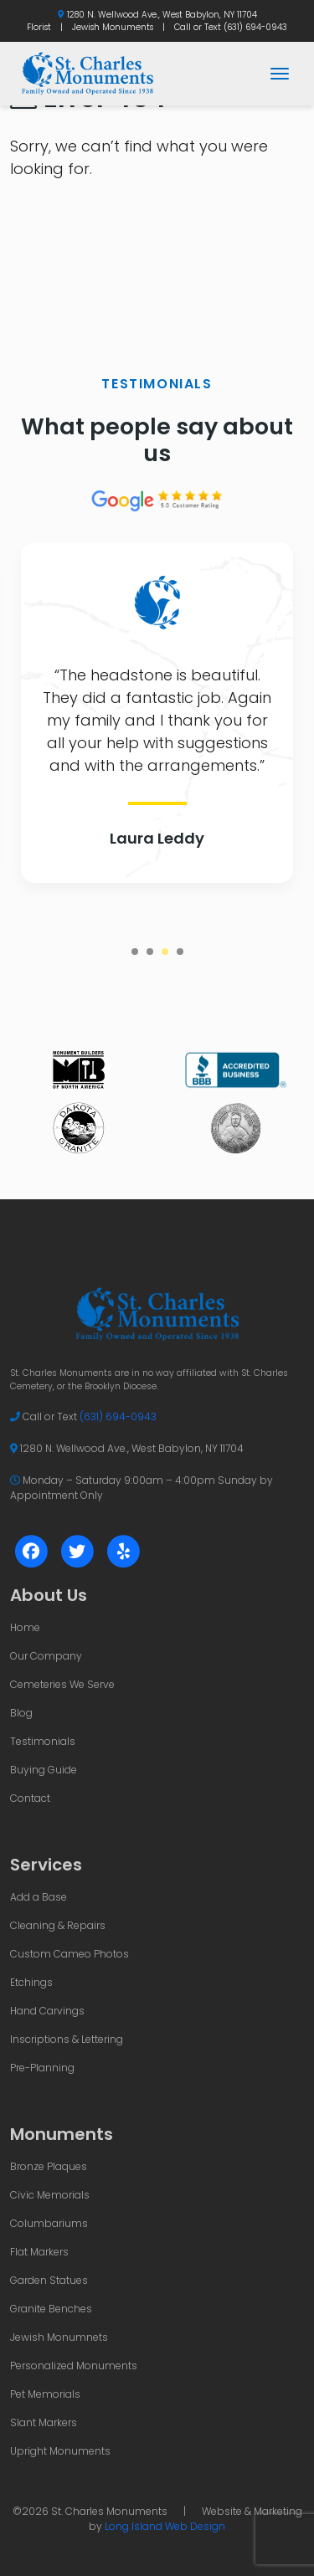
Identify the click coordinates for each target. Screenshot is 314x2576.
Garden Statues (49, 2280)
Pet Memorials (45, 2394)
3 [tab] (165, 951)
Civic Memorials (50, 2195)
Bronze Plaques (48, 2166)
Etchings (31, 1982)
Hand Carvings (47, 2011)
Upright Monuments (60, 2451)
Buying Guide (43, 1770)
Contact (30, 1798)
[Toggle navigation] (279, 73)
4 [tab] (180, 951)
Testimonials (42, 1741)
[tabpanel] (157, 712)
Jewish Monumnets (59, 2337)
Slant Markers (43, 2422)
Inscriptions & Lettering (66, 2039)
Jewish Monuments (112, 27)
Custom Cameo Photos (69, 1954)
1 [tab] (134, 951)
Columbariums (49, 2223)
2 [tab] (150, 951)
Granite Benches (51, 2308)
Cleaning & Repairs (58, 1925)
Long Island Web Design (165, 2526)
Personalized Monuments (73, 2365)
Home (25, 1627)
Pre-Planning (42, 2067)
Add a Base (38, 1897)
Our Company (46, 1656)
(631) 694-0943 (255, 27)
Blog (21, 1713)
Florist (39, 27)
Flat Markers (39, 2252)
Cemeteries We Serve (62, 1684)
